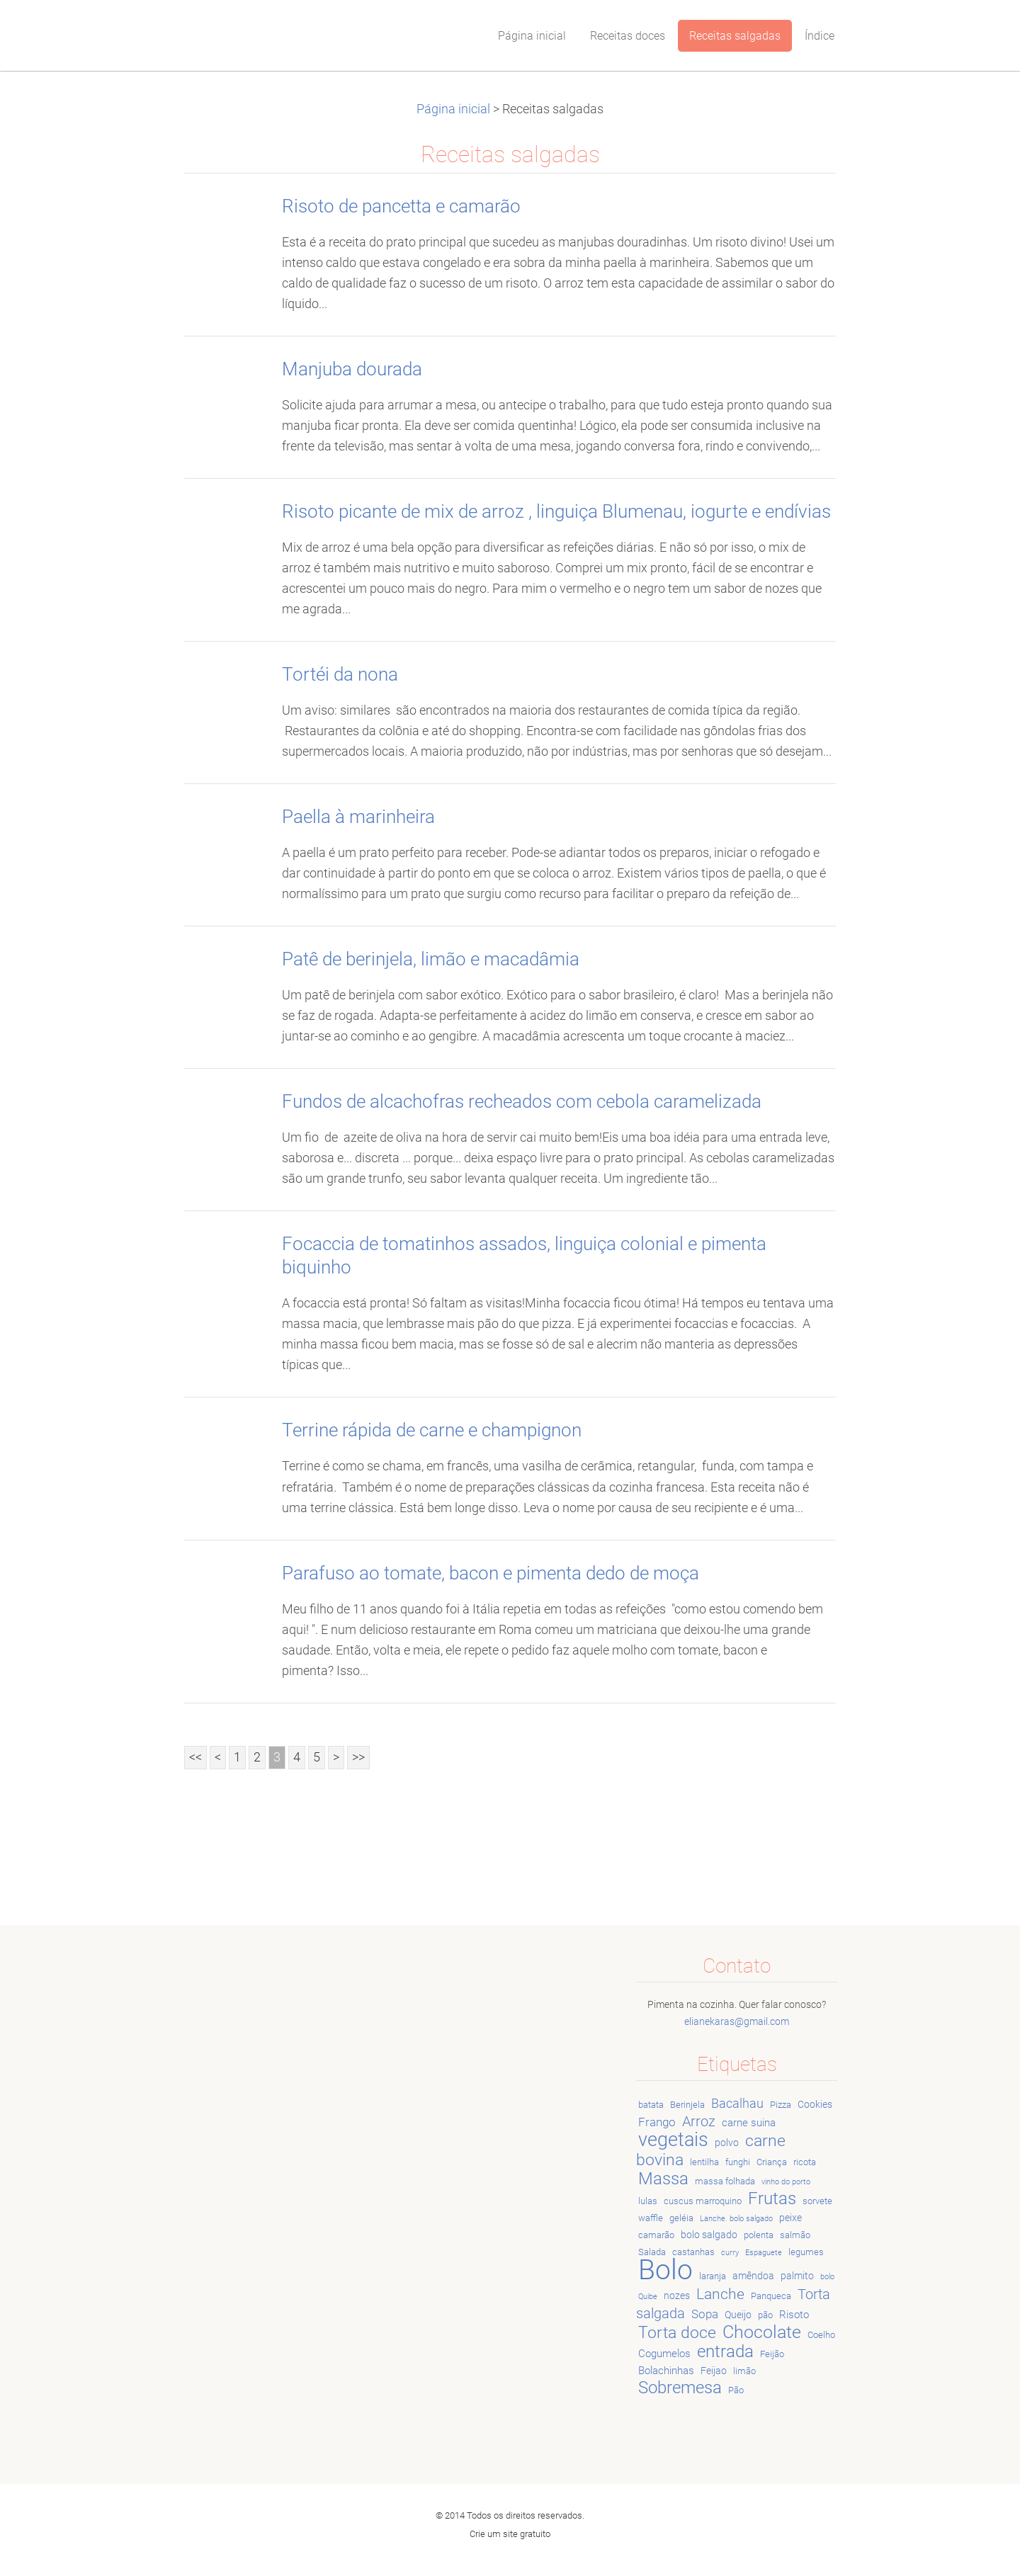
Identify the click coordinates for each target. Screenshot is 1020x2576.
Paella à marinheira (358, 816)
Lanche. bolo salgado (736, 2218)
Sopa (704, 2314)
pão (765, 2315)
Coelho (821, 2335)
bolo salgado (709, 2234)
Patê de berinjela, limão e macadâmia (430, 959)
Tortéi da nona (340, 674)
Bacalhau (737, 2103)
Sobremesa (680, 2388)
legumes (806, 2252)
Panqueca (771, 2296)
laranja (712, 2276)
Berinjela (687, 2104)
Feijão (772, 2354)
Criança (771, 2162)
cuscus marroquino (703, 2201)
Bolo (665, 2269)
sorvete (817, 2201)
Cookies (815, 2104)
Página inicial (453, 109)
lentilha (704, 2162)
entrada (725, 2351)
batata (651, 2104)
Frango (657, 2122)
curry (730, 2252)
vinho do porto (785, 2181)
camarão (656, 2235)
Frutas (772, 2198)
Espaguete (763, 2252)
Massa (663, 2179)
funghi (737, 2162)
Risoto (794, 2314)
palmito (797, 2275)
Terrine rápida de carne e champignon (432, 1430)
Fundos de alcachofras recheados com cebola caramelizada (521, 1101)
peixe (790, 2217)
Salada (652, 2252)
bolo (827, 2276)
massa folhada (725, 2181)
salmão (795, 2235)
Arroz (698, 2121)
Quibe (647, 2296)
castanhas (693, 2252)
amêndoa (753, 2275)
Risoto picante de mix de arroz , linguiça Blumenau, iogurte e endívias (556, 511)
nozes (677, 2295)
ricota (804, 2162)
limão (744, 2371)
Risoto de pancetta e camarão (401, 206)
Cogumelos (664, 2353)
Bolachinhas (666, 2370)
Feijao (714, 2370)
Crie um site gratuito (510, 2534)
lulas (647, 2201)
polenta (759, 2235)
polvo (727, 2142)
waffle (650, 2218)
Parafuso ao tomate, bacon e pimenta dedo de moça (490, 1573)
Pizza (780, 2104)
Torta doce (677, 2332)
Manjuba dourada (352, 369)
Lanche (720, 2294)
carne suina (749, 2122)
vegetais (673, 2139)
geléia (681, 2218)
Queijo (738, 2314)
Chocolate (761, 2331)
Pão (736, 2390)
